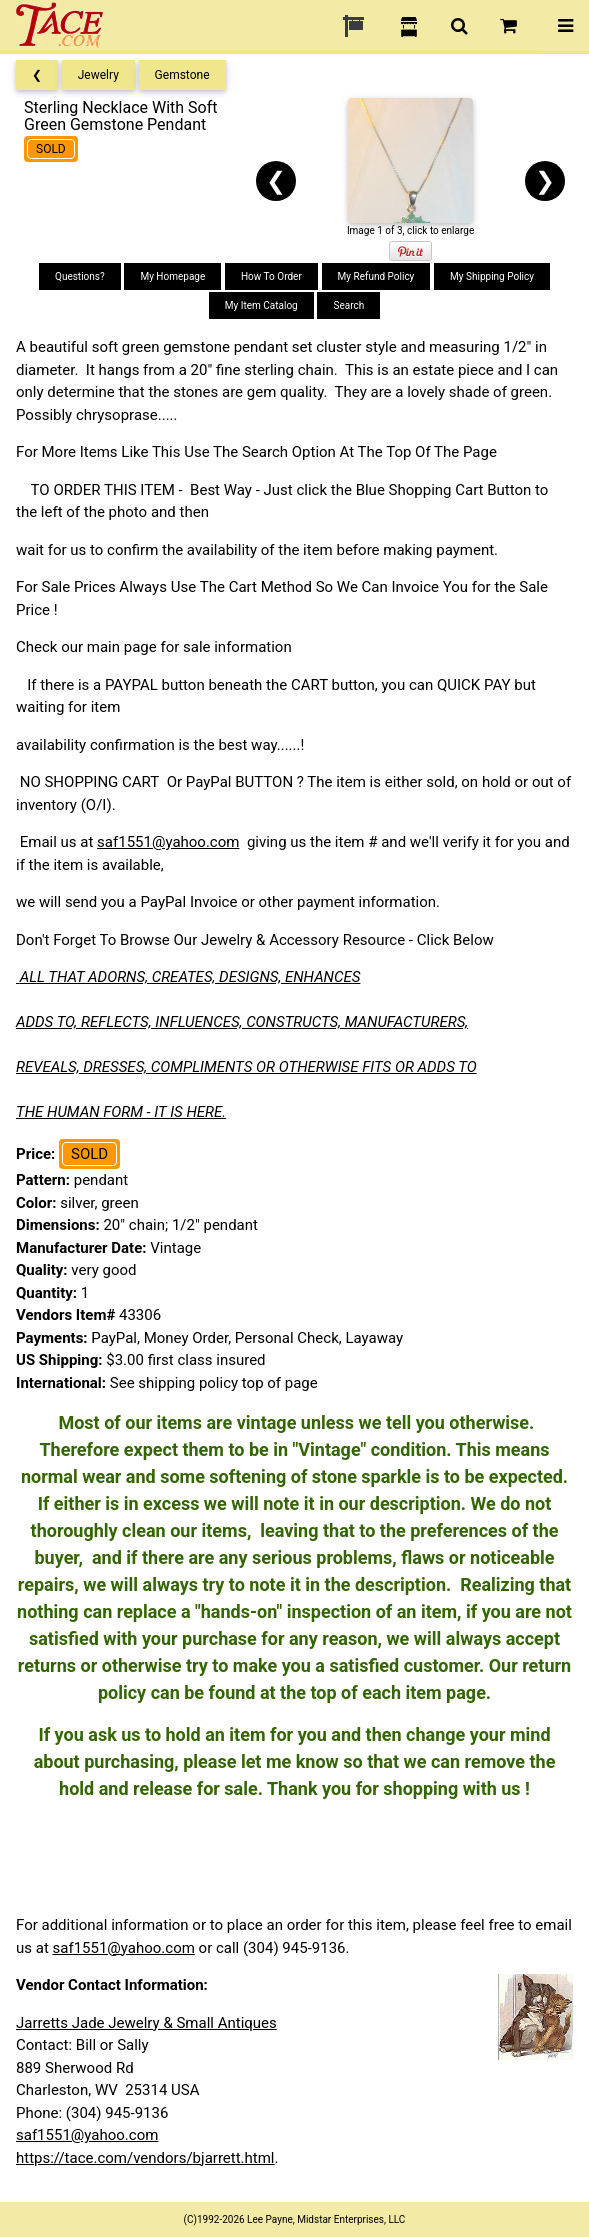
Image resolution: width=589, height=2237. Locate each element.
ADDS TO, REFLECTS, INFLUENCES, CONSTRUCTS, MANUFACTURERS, (242, 1022)
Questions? (80, 276)
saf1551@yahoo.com (168, 842)
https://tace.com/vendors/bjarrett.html (145, 2158)
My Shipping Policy (492, 276)
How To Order (271, 276)
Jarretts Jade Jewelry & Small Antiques (146, 2023)
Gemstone (182, 75)
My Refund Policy (376, 276)
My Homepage (172, 276)
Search (348, 305)
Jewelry (98, 75)
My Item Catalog (261, 305)
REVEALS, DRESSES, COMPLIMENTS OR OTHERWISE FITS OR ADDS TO (246, 1067)
